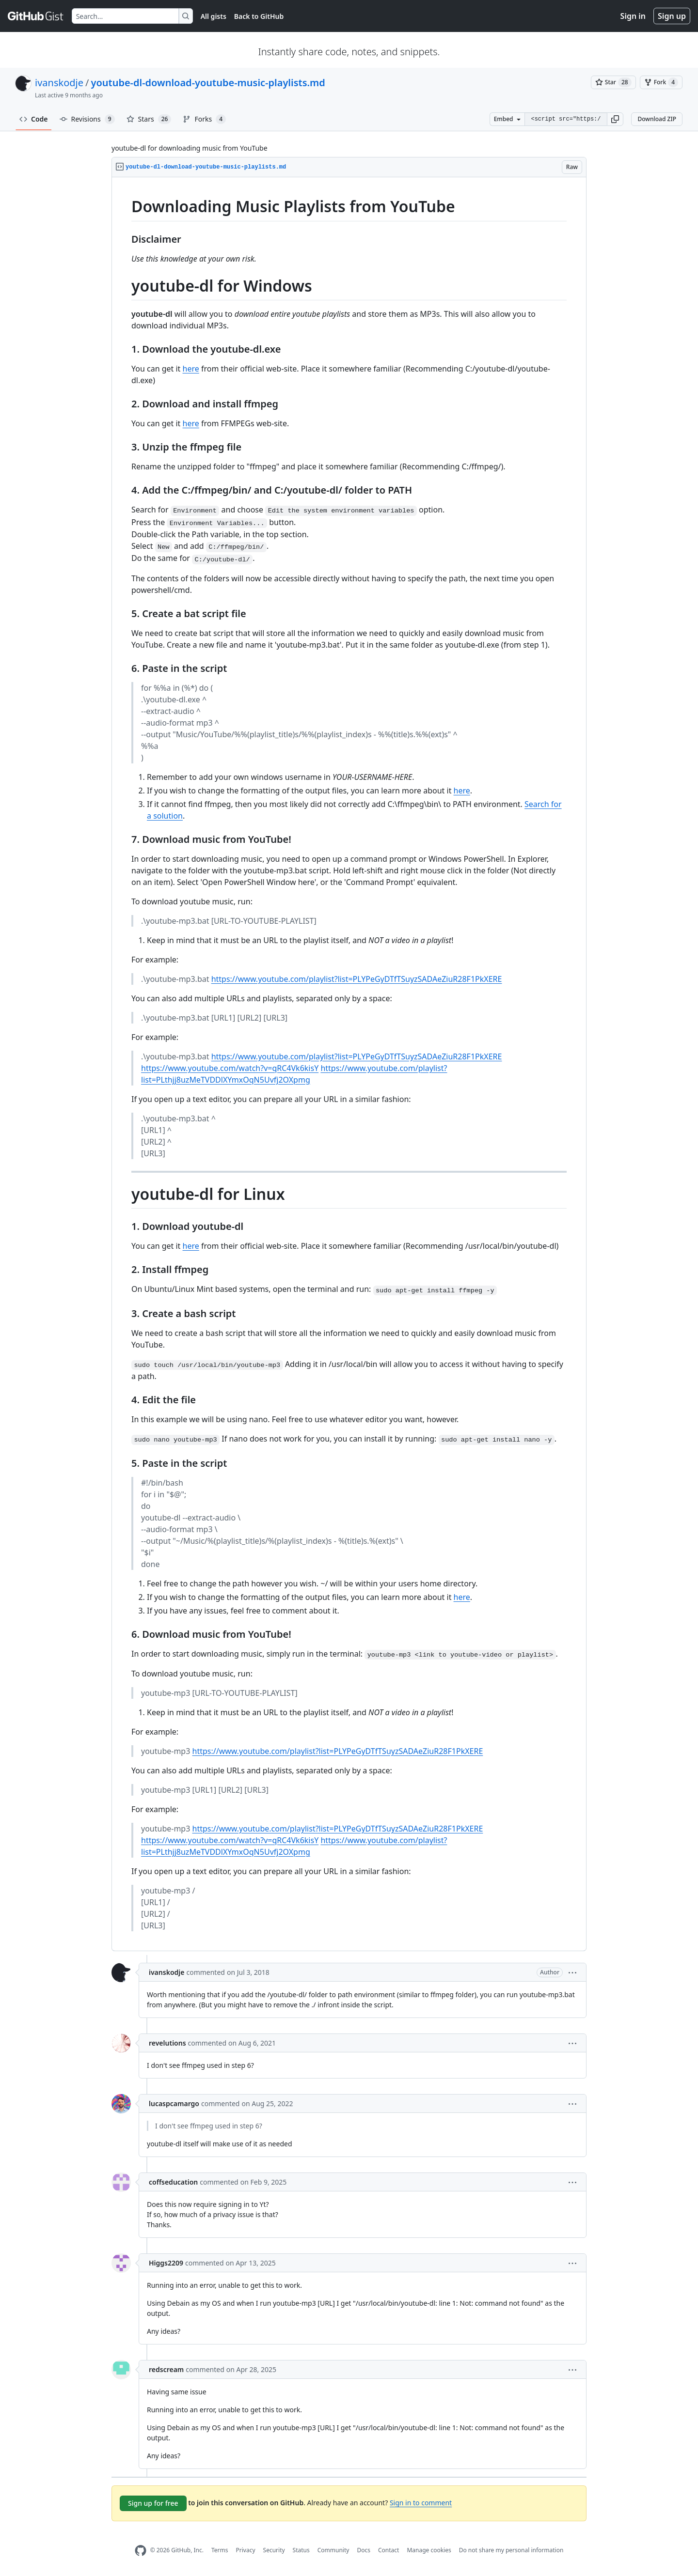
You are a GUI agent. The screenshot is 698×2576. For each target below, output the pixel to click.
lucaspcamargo (174, 2103)
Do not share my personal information (511, 2550)
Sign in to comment (421, 2502)
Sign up (672, 16)
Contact (388, 2550)
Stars (149, 119)
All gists (213, 16)
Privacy (245, 2550)
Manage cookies (429, 2550)
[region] (349, 1064)
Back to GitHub (259, 16)
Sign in (633, 16)
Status (301, 2550)
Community (333, 2550)
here (191, 368)
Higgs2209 (166, 2262)
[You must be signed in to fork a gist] (661, 82)
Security (274, 2550)
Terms (219, 2550)
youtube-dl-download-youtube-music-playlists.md (208, 82)
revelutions (167, 2043)
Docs (363, 2550)
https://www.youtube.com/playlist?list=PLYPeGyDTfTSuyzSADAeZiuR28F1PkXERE (356, 979)
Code (33, 119)
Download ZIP (656, 119)
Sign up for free (153, 2503)
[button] (615, 119)
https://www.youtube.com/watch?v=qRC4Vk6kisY (229, 1068)
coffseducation (173, 2182)
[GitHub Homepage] (140, 2551)
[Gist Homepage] (36, 16)
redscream (166, 2369)
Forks (204, 119)
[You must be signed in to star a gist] (613, 82)
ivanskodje (59, 82)
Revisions (87, 119)
